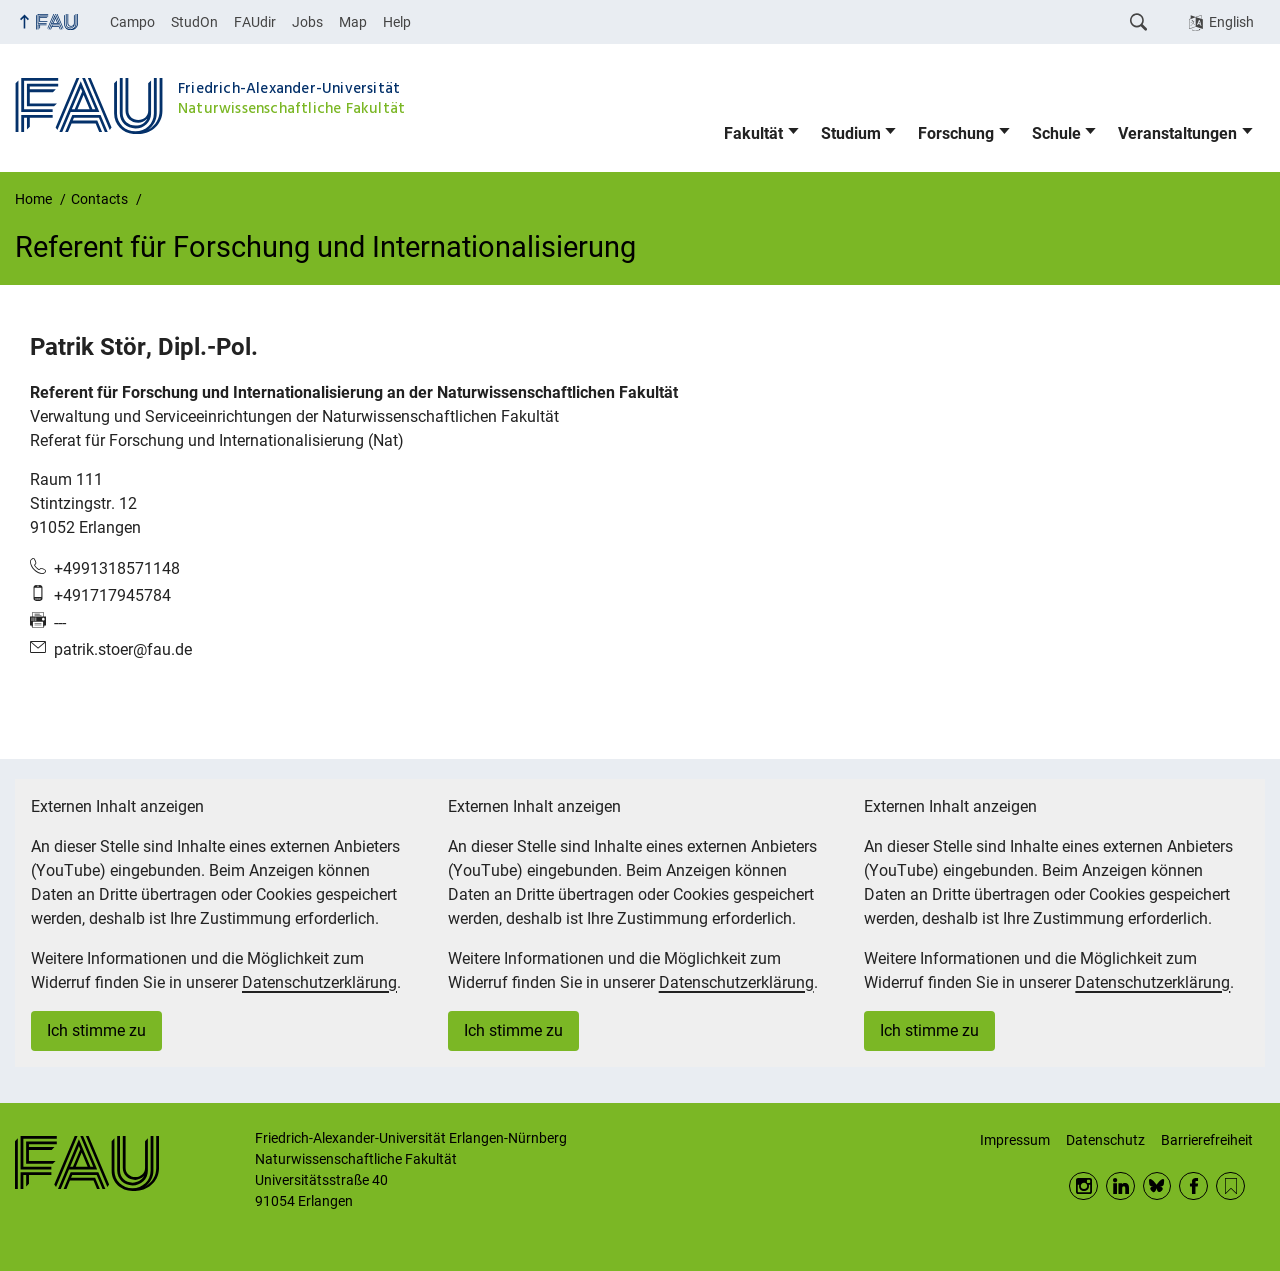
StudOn (194, 22)
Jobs (307, 22)
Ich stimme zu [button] (96, 1030)
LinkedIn (1120, 1186)
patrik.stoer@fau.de (123, 649)
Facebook (1193, 1186)
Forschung (956, 133)
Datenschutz (1105, 1140)
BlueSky (1157, 1186)
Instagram (1083, 1186)
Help (397, 22)
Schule (1056, 133)
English (1231, 22)
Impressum (1015, 1140)
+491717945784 (112, 595)
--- (60, 622)
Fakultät (753, 133)
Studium (851, 133)
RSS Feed (1230, 1186)
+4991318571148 (117, 568)
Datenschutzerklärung (319, 982)
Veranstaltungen (1177, 133)
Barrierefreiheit (1207, 1140)
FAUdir (255, 22)
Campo (132, 22)
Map (353, 22)
